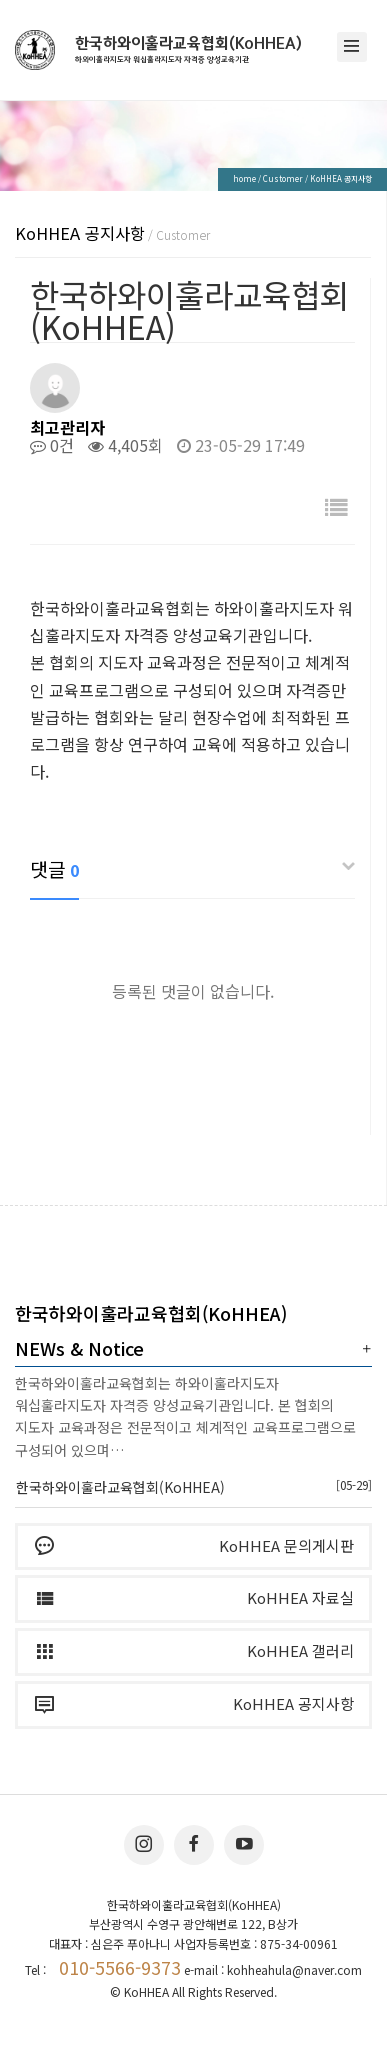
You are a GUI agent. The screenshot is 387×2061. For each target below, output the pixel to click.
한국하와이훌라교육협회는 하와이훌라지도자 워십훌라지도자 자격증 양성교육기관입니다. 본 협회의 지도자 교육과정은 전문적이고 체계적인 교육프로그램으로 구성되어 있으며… (185, 1416)
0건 (52, 445)
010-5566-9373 (120, 1967)
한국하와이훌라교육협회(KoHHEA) (188, 50)
